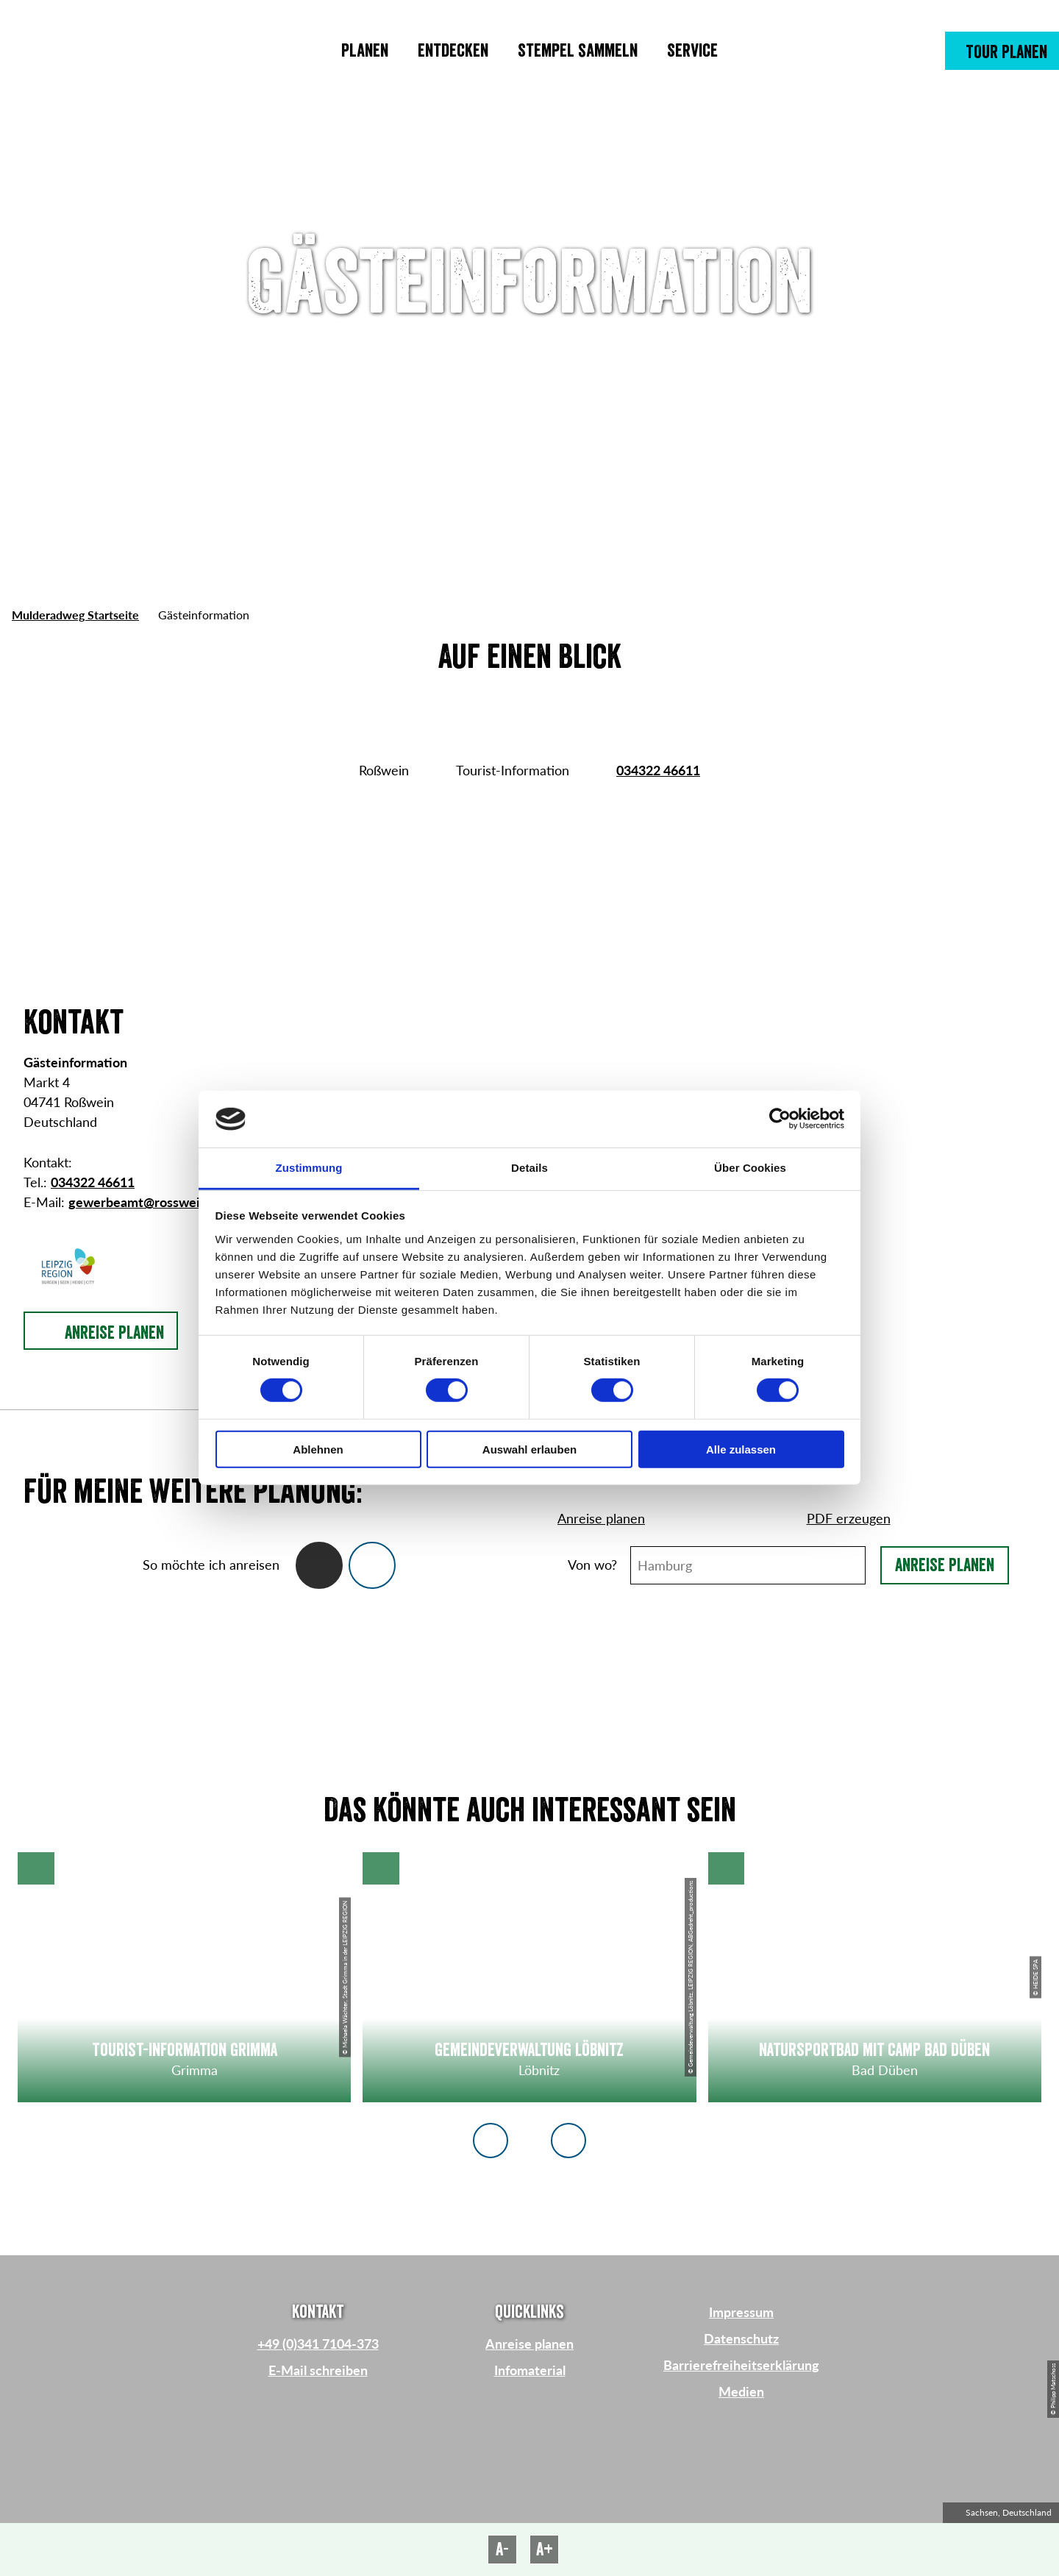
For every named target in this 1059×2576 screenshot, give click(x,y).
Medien (741, 2391)
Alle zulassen (741, 1448)
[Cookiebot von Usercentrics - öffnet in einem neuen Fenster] (780, 1119)
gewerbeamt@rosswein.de (146, 1202)
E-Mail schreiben (318, 2370)
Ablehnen (318, 1448)
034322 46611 (658, 770)
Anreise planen (944, 1565)
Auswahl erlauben (529, 1448)
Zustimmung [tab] (309, 1167)
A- (502, 2549)
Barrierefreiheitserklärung (741, 2365)
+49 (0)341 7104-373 (318, 2343)
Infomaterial (530, 2370)
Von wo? (592, 1564)
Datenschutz (741, 2338)
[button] (1002, 51)
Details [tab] (529, 1167)
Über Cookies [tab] (750, 1167)
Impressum (741, 2312)
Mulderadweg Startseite (75, 615)
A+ (544, 2549)
